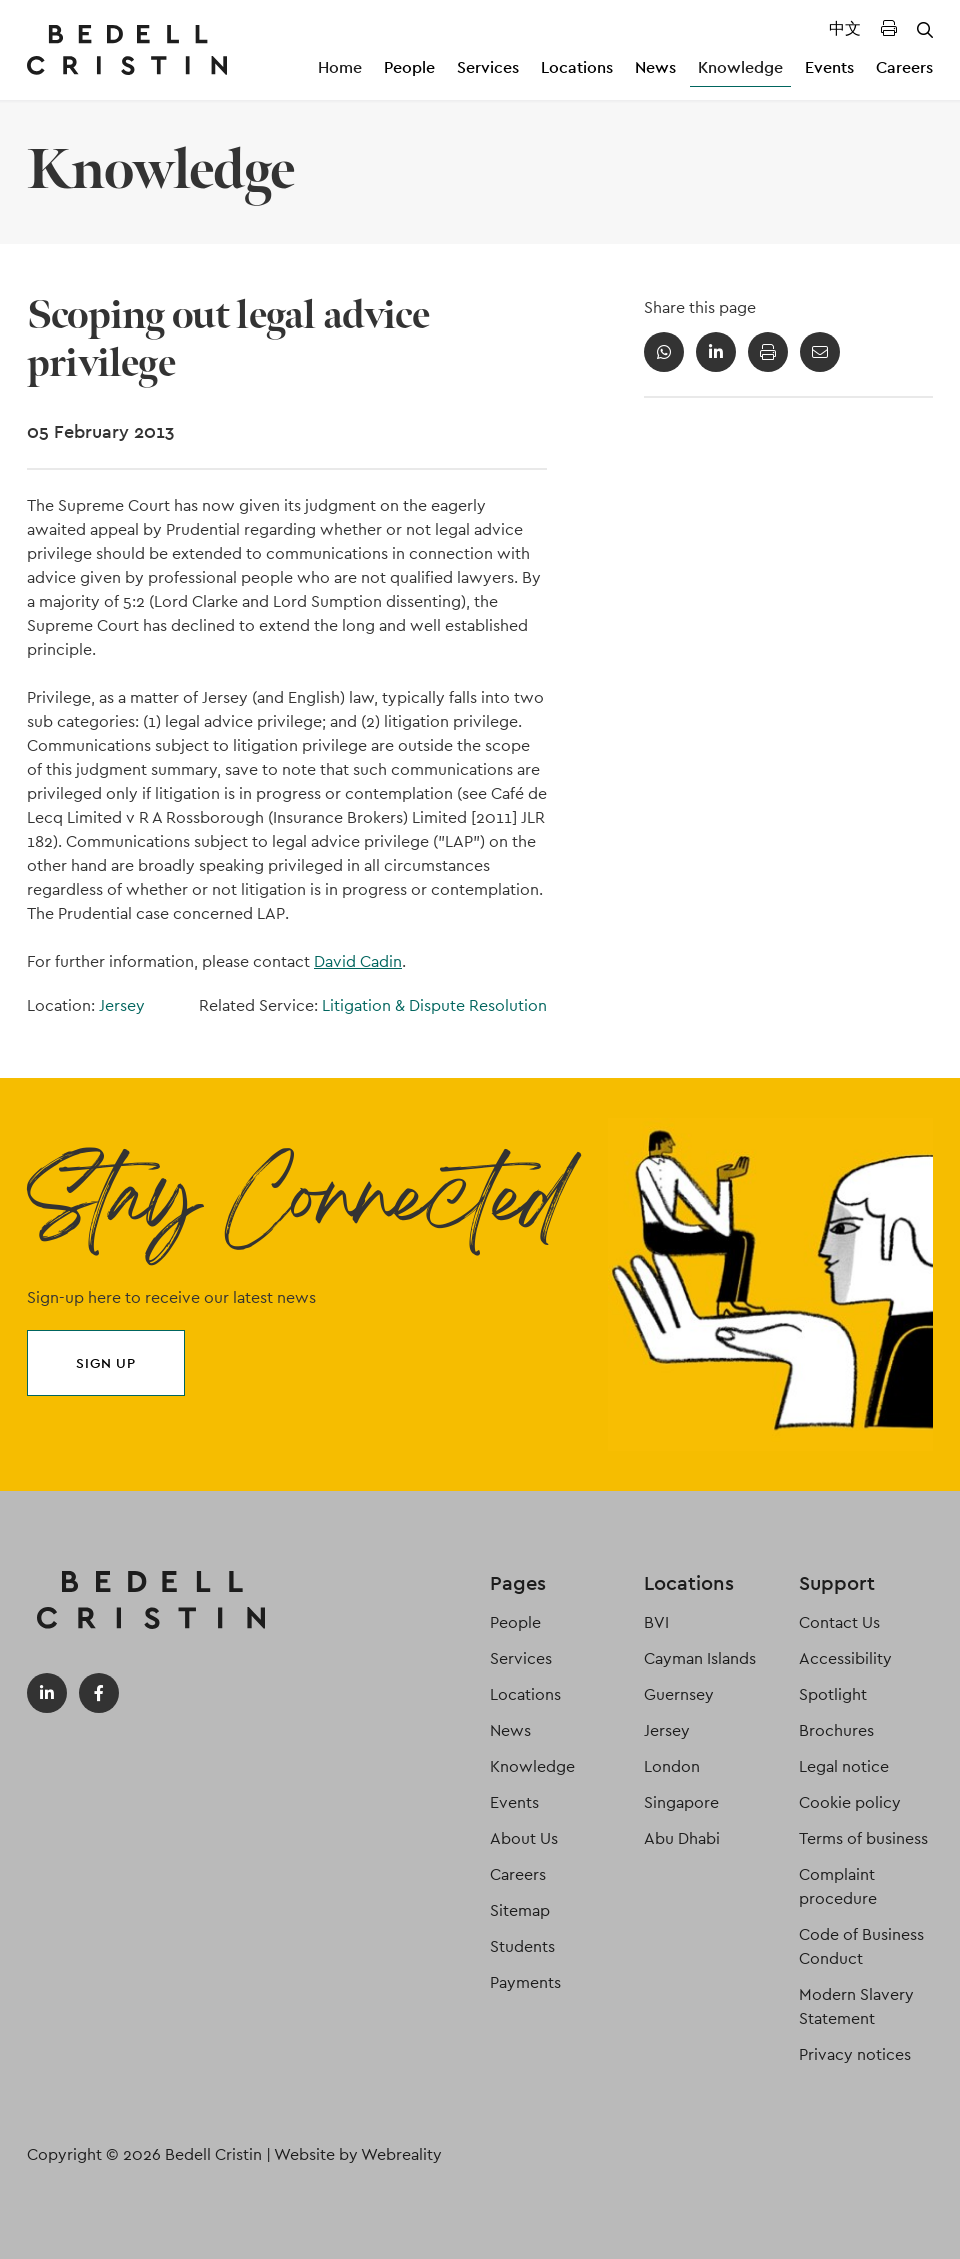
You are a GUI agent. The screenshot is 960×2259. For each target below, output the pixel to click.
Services (488, 67)
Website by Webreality (358, 2154)
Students (522, 1946)
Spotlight (833, 1694)
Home (340, 67)
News (655, 67)
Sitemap (520, 1910)
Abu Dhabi (682, 1838)
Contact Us (839, 1622)
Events (829, 67)
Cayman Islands (700, 1658)
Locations (577, 67)
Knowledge (740, 67)
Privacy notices (855, 2054)
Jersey (122, 1005)
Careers (904, 67)
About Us (524, 1838)
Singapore (681, 1802)
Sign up (106, 1363)
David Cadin (358, 961)
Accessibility (845, 1658)
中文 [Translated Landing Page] (845, 28)
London (672, 1766)
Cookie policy (850, 1802)
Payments (525, 1982)
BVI (656, 1622)
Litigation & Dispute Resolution (434, 1005)
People (409, 67)
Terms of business (863, 1838)
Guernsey (679, 1694)
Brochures (836, 1730)
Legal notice (844, 1766)
